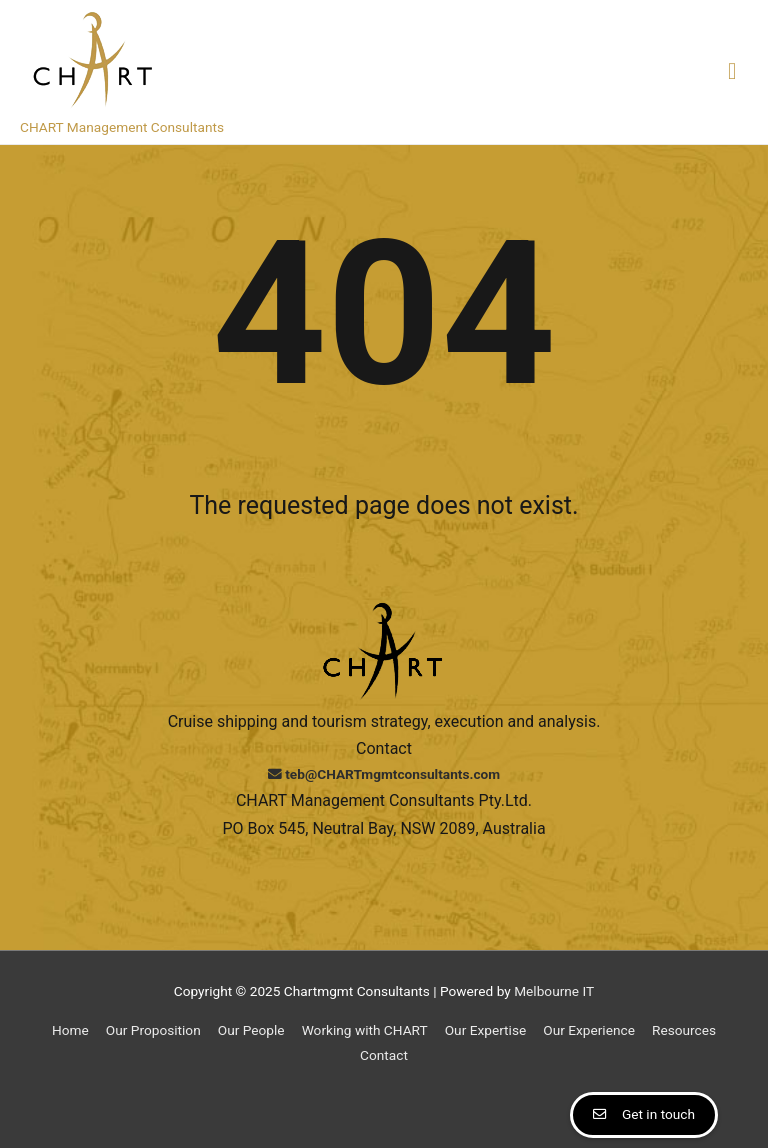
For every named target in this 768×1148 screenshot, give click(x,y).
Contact (384, 1055)
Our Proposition (153, 1030)
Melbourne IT (554, 991)
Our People (251, 1030)
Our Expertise (486, 1030)
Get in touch (658, 1114)
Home (70, 1030)
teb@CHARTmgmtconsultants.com (384, 774)
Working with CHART (365, 1030)
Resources (684, 1030)
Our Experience (589, 1030)
